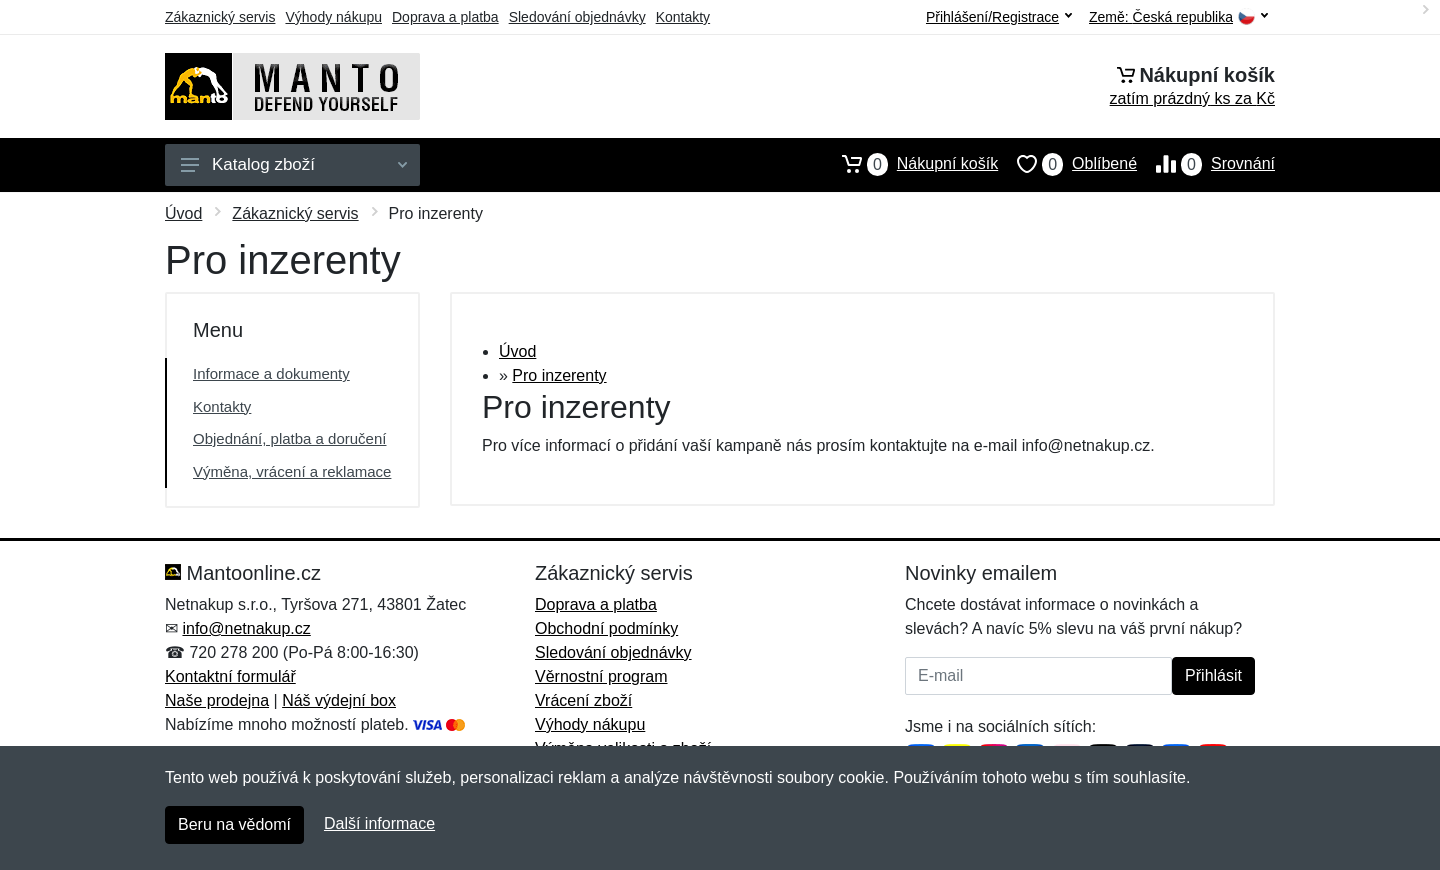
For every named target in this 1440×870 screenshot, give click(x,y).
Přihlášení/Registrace (999, 17)
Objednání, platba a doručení (289, 438)
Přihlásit (1213, 675)
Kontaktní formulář (230, 676)
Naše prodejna (217, 700)
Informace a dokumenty (271, 373)
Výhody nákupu (333, 17)
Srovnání (1206, 164)
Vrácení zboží (583, 700)
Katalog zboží (294, 164)
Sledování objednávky (577, 17)
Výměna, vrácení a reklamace (292, 471)
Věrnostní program (601, 676)
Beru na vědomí (234, 824)
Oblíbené (1067, 164)
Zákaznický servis (220, 17)
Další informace (379, 823)
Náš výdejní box (339, 700)
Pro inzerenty (559, 375)
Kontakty (683, 17)
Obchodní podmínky (606, 628)
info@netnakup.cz (246, 628)
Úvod (183, 213)
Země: (1178, 17)
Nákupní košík (910, 164)
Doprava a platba (445, 17)
